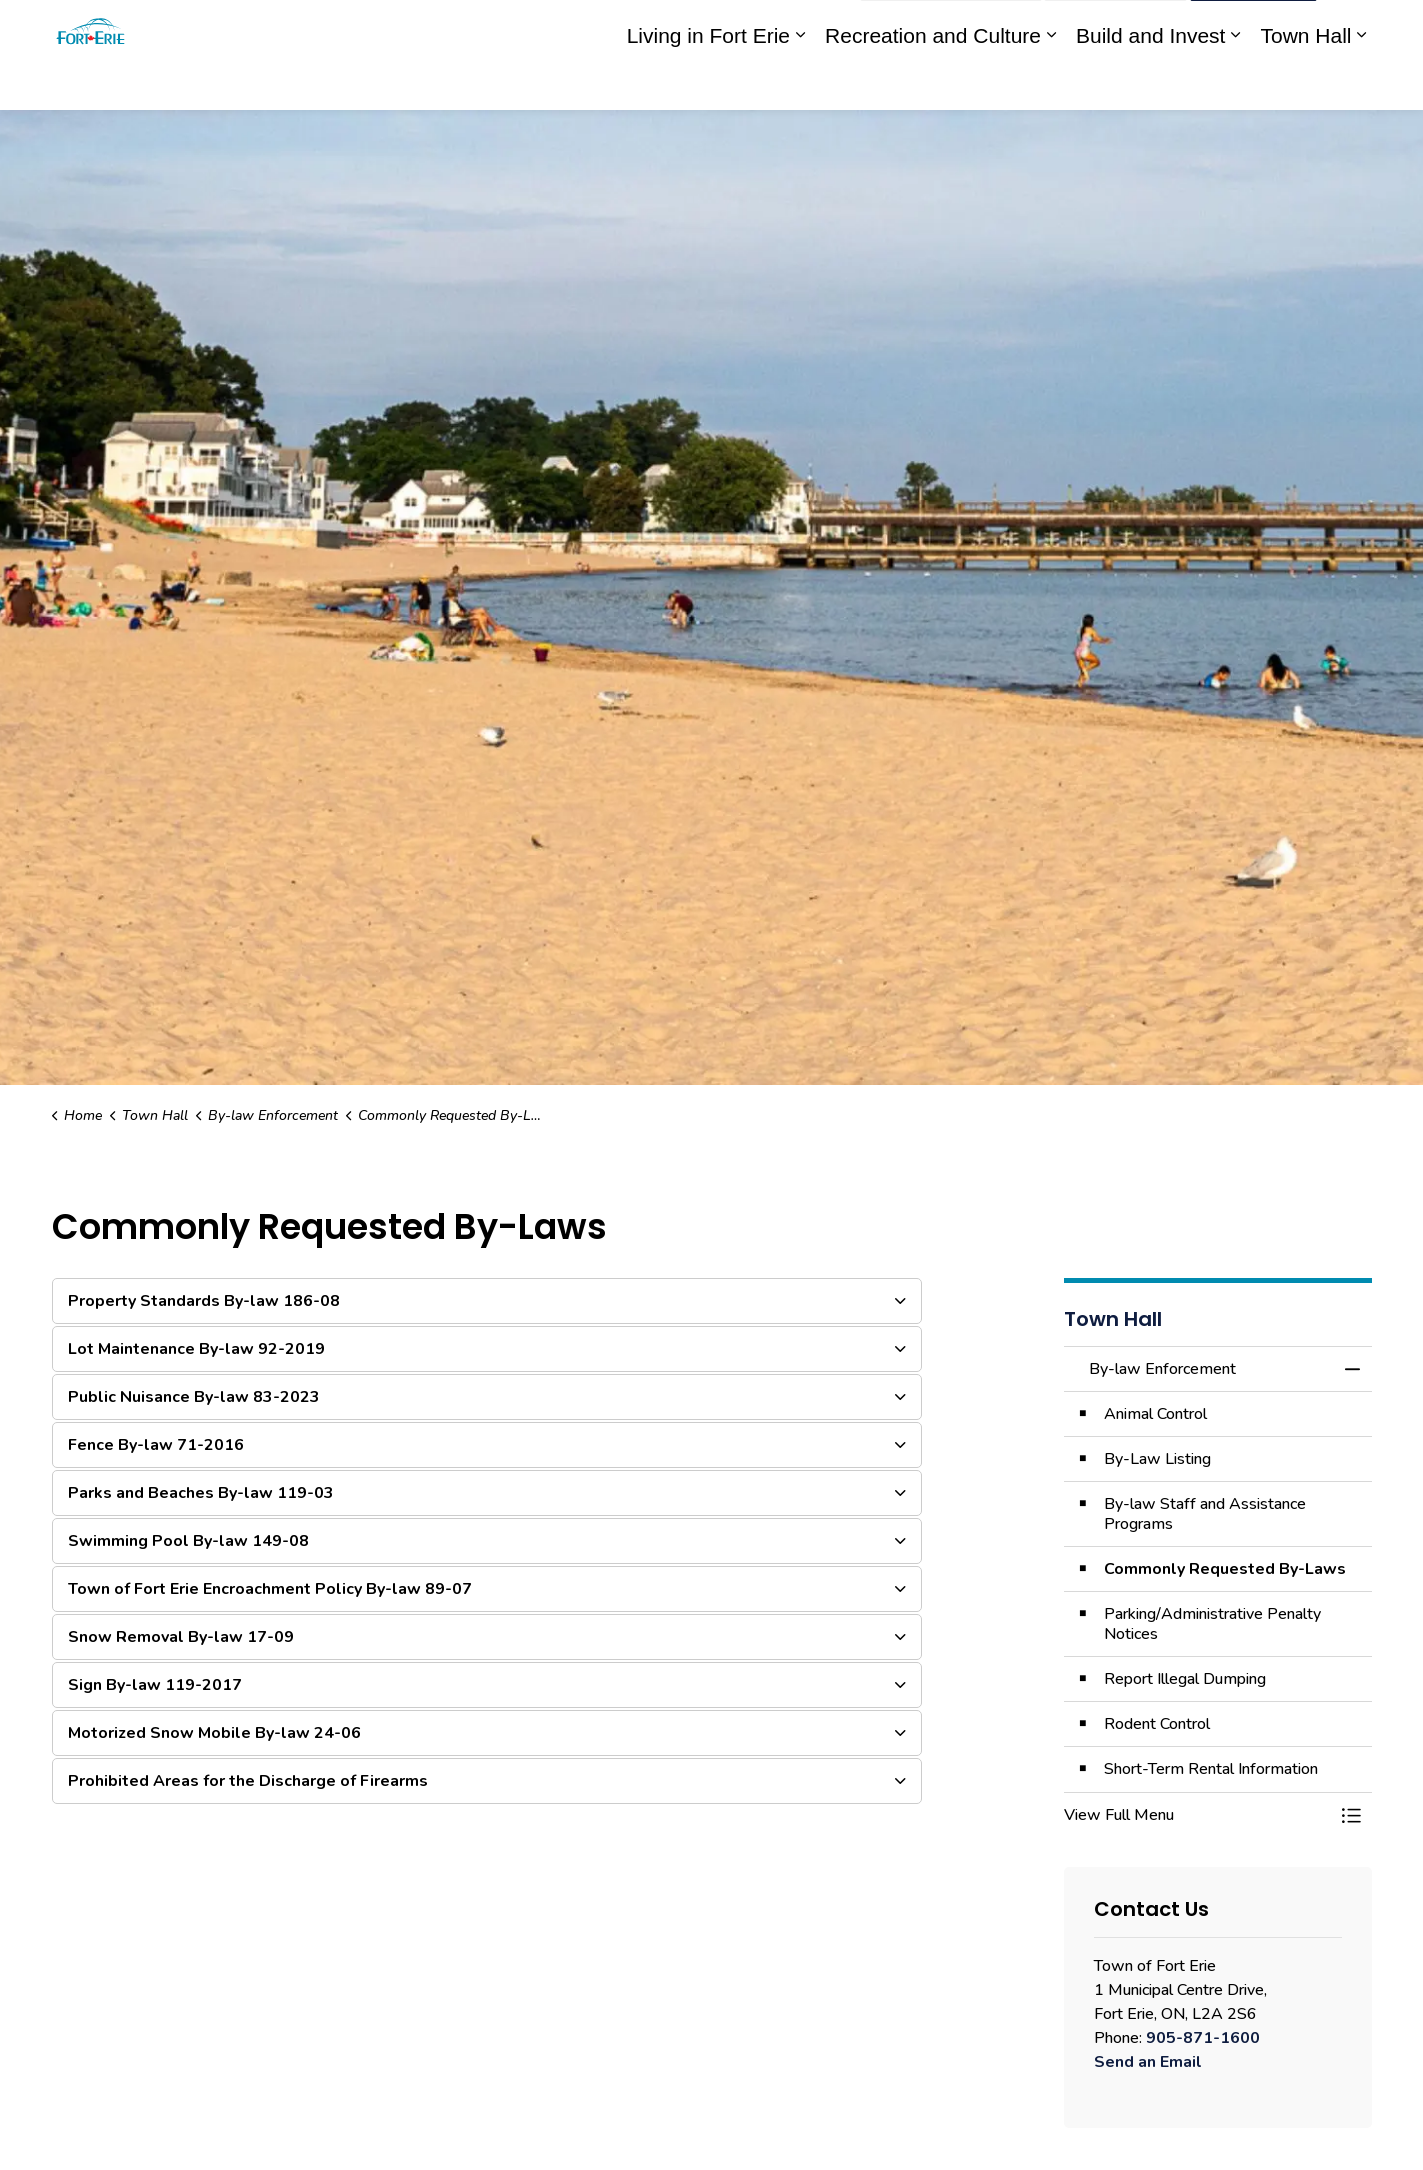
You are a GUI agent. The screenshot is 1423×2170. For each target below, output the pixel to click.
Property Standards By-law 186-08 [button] (204, 1301)
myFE (758, 27)
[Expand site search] (1352, 27)
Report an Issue (951, 28)
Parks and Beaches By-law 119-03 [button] (201, 1493)
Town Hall (1305, 82)
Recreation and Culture (933, 82)
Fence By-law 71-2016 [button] (156, 1445)
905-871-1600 (1203, 2038)
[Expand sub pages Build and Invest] (1235, 82)
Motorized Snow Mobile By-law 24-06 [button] (214, 1733)
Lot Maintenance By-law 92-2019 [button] (196, 1349)
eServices (691, 27)
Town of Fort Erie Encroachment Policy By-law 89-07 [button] (270, 1589)
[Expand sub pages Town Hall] (1362, 82)
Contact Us (1115, 28)
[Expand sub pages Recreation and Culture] (1051, 82)
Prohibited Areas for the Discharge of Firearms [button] (248, 1781)
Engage (818, 27)
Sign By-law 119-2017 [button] (155, 1685)
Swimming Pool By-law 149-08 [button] (188, 1541)
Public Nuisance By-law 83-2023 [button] (194, 1397)
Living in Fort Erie (708, 82)
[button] (1198, 1815)
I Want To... (1253, 28)
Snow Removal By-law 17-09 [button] (181, 1637)
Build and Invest (1150, 82)
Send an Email (1148, 2062)
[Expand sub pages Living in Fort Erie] (800, 82)
